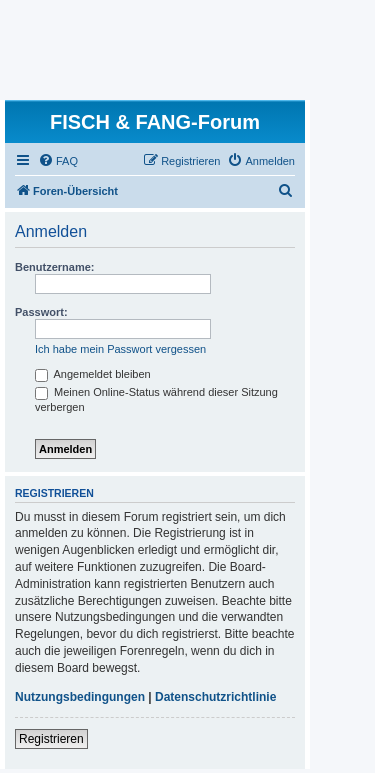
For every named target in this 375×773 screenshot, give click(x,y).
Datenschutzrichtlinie (215, 697)
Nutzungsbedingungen (80, 697)
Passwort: (41, 312)
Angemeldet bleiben (93, 374)
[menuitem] (58, 161)
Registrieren (51, 739)
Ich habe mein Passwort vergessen (120, 349)
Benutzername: (54, 267)
